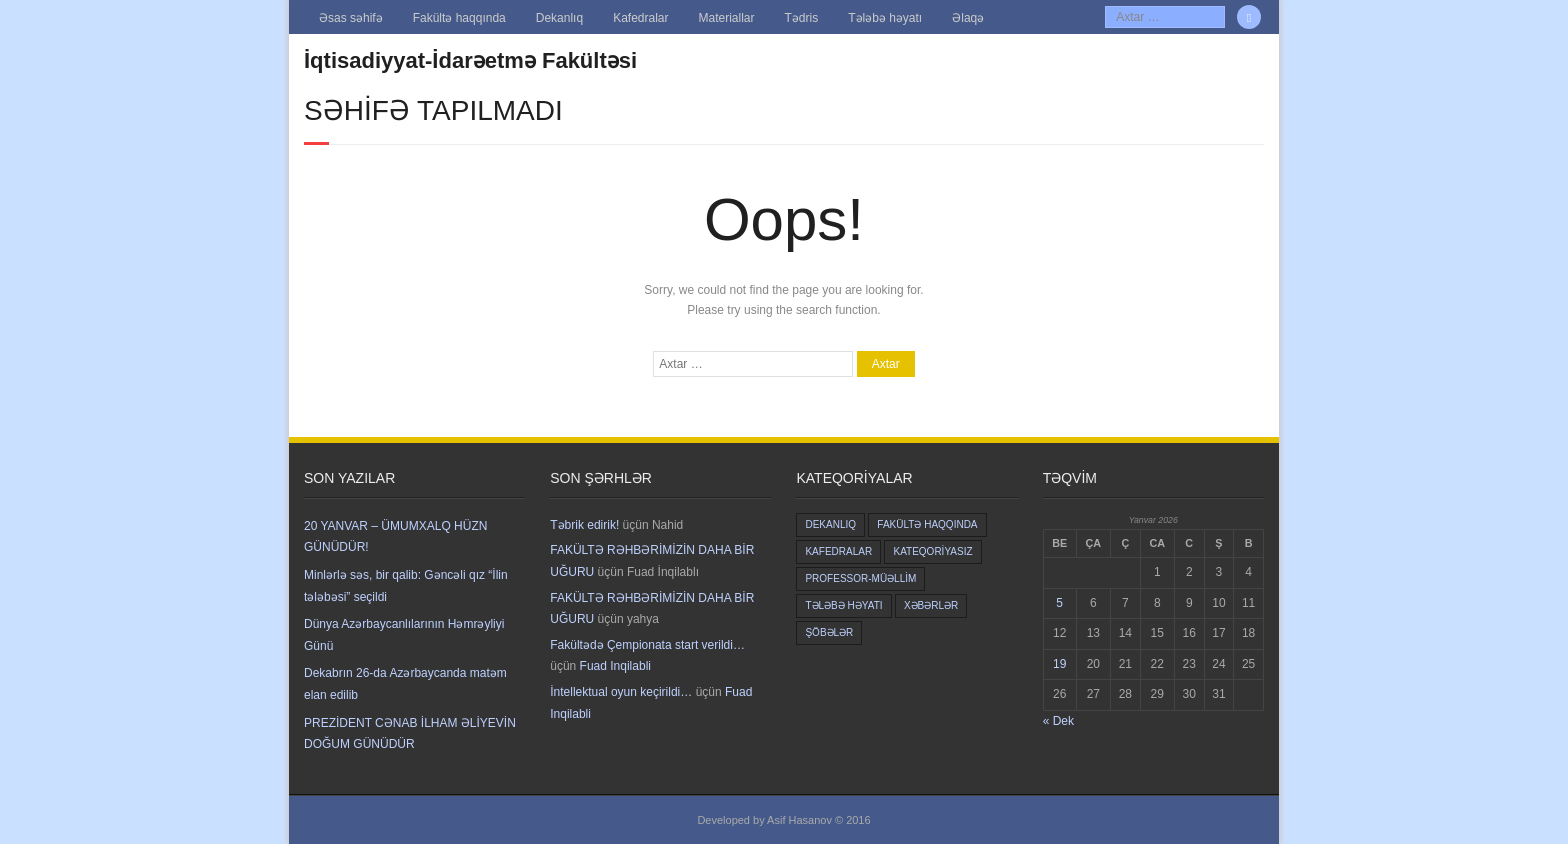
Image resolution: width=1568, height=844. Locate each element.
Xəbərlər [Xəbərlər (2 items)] (931, 605)
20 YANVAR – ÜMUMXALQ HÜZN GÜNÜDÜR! (395, 537)
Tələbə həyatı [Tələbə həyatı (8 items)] (843, 605)
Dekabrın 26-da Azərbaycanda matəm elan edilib (405, 684)
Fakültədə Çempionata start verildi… (647, 645)
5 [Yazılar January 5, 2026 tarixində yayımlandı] (1059, 603)
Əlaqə (968, 18)
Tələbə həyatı (885, 18)
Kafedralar (640, 18)
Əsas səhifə (351, 18)
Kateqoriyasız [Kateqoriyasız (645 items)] (932, 551)
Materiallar (727, 18)
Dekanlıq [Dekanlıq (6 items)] (830, 524)
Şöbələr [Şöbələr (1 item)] (829, 632)
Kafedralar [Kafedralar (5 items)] (838, 551)
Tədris (802, 18)
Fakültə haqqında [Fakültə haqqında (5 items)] (927, 524)
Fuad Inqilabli (615, 666)
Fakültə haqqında (459, 18)
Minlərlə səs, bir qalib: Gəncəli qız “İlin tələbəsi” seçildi (406, 586)
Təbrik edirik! (584, 525)
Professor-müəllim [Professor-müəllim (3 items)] (860, 578)
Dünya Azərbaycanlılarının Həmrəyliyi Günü (404, 635)
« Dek (1058, 721)
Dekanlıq (559, 18)
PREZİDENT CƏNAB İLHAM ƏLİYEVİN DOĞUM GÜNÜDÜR (410, 734)
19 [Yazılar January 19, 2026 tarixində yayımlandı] (1059, 664)
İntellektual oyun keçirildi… (621, 692)
